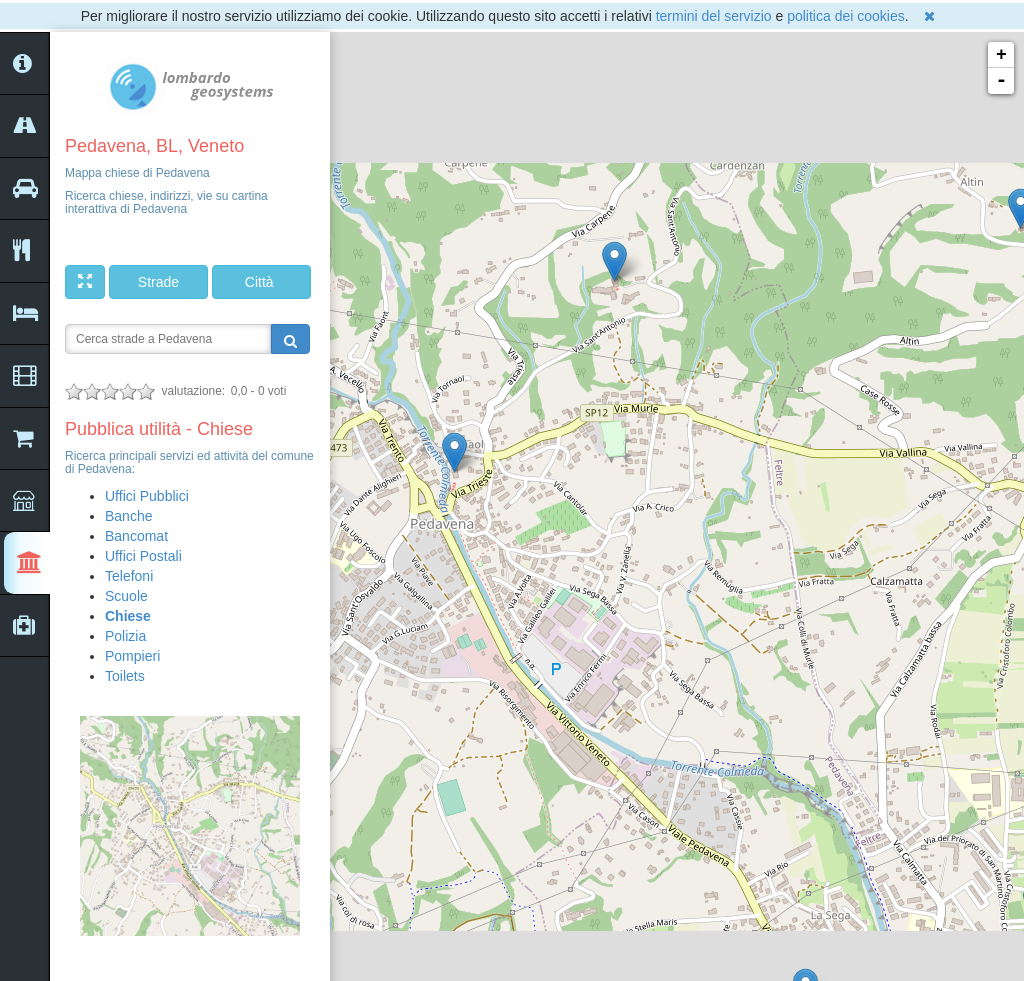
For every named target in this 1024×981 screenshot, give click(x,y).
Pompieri (132, 656)
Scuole (126, 596)
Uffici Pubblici (147, 496)
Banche (128, 516)
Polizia (125, 636)
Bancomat (136, 536)
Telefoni (129, 576)
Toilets (125, 676)
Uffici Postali (143, 556)
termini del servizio (714, 16)
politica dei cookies (846, 16)
